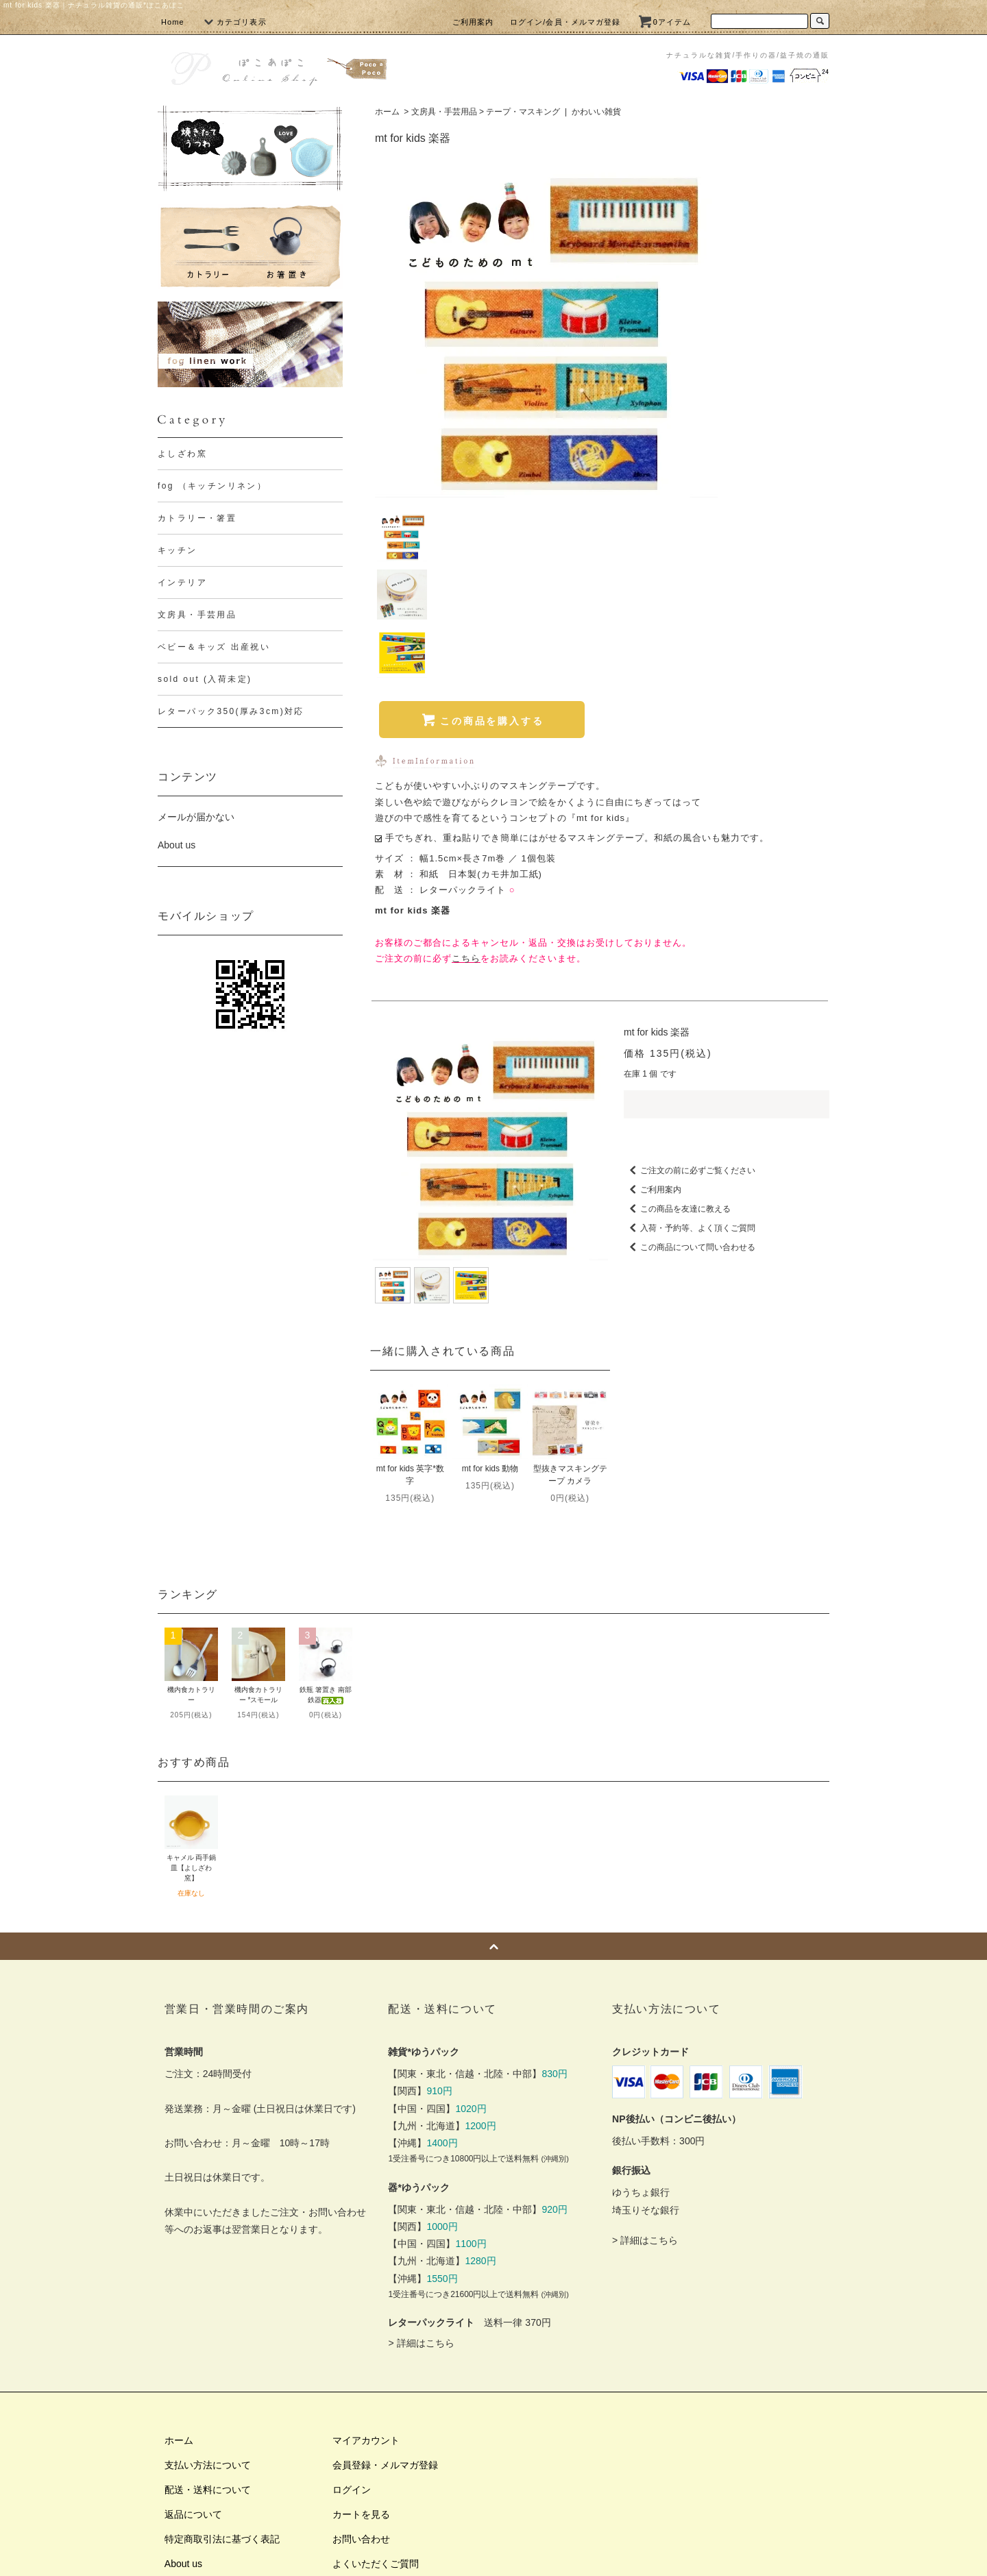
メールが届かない (196, 816)
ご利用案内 (473, 22)
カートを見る (361, 2338)
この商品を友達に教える (677, 1033)
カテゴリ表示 (233, 22)
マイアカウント (366, 2264)
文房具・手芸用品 (444, 111)
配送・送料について (207, 2314)
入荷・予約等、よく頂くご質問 (689, 1052)
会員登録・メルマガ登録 (385, 2289)
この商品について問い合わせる (689, 1072)
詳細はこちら (425, 2167)
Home (172, 22)
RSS (174, 2437)
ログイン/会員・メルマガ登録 (565, 22)
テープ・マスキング (523, 111)
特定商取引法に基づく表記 (222, 2363)
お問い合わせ (361, 2363)
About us (176, 844)
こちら (466, 782)
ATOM (205, 2437)
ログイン (351, 2314)
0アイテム (664, 22)
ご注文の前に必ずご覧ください (689, 995)
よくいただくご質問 (375, 2388)
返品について (193, 2338)
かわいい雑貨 (596, 111)
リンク (178, 2462)
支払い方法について (207, 2289)
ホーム (387, 111)
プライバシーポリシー (212, 2412)
